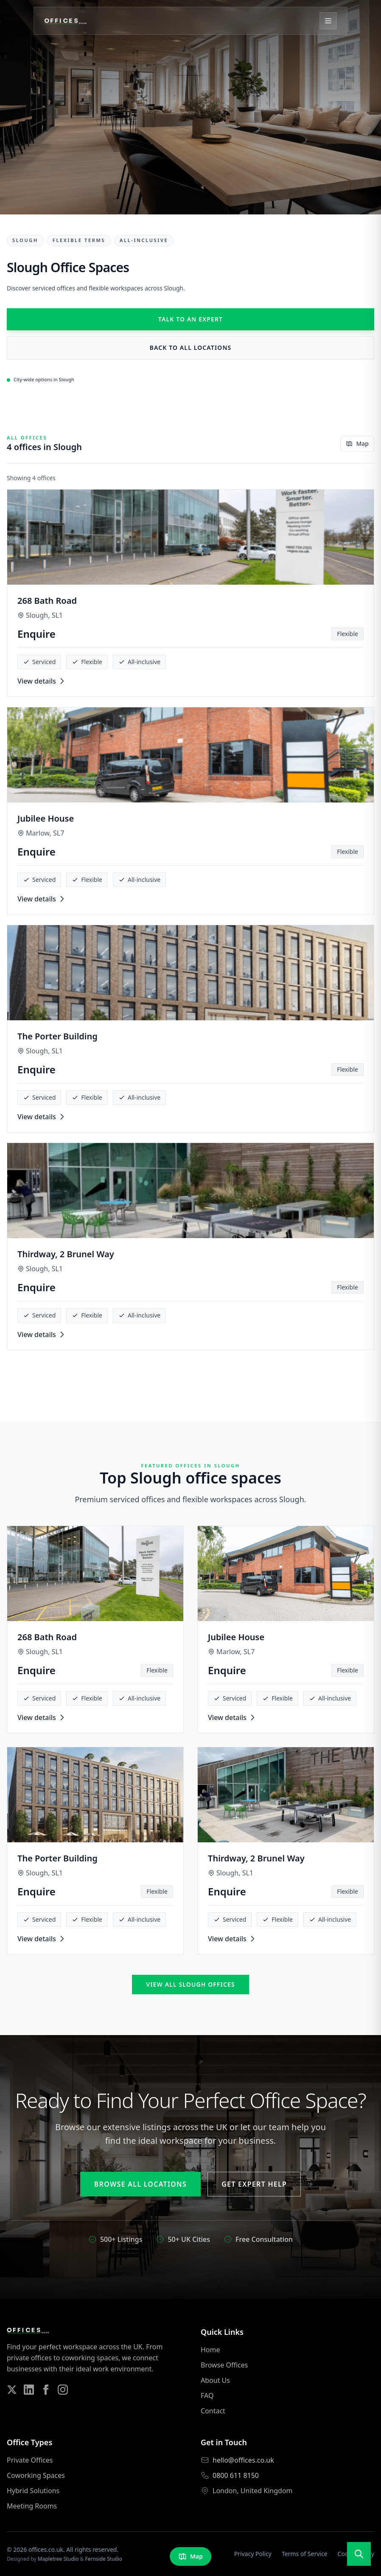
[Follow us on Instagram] (63, 2390)
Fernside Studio (104, 2558)
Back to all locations (191, 347)
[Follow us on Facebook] (46, 2390)
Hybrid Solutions (33, 2490)
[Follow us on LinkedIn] (29, 2390)
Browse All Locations (140, 2184)
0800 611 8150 (236, 2475)
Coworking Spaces (36, 2475)
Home (210, 2349)
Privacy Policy (253, 2554)
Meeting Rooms (32, 2506)
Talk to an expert (190, 319)
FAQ (207, 2395)
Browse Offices (224, 2365)
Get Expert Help (254, 2184)
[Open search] (359, 2554)
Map (357, 443)
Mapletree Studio (58, 2558)
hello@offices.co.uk (243, 2460)
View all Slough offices (190, 1984)
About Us (215, 2380)
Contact (213, 2411)
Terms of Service (305, 2554)
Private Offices (30, 2460)
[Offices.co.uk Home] (66, 21)
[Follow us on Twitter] (12, 2390)
